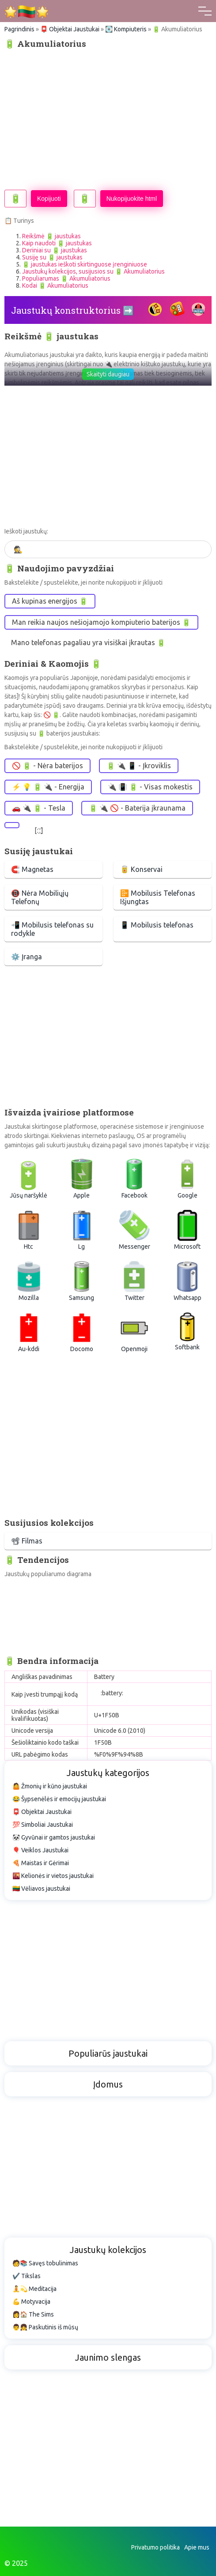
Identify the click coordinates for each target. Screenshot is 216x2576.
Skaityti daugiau (108, 374)
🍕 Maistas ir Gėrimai (40, 1862)
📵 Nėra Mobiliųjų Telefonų (39, 897)
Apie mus (196, 2547)
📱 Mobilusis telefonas (156, 925)
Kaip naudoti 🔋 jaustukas (57, 243)
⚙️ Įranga (26, 957)
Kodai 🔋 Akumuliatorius (55, 285)
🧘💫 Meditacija (34, 2288)
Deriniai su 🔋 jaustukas (54, 250)
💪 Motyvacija (31, 2301)
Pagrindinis (19, 29)
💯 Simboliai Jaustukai (42, 1824)
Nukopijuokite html (131, 198)
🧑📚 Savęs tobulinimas (45, 2263)
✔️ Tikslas (26, 2275)
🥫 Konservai (141, 869)
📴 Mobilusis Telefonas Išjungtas (157, 897)
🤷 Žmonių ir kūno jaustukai (49, 1786)
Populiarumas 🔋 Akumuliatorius (66, 278)
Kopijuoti (49, 198)
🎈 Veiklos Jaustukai (40, 1850)
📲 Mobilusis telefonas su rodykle (52, 929)
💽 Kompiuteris (126, 29)
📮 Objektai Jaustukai (69, 29)
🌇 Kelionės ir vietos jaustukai (53, 1875)
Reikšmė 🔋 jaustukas (51, 236)
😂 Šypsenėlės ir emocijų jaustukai (59, 1798)
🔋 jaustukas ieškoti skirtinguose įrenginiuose (84, 264)
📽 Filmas (26, 1541)
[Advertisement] (108, 119)
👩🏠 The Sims (33, 2314)
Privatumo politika (155, 2547)
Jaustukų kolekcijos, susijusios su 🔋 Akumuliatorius (93, 271)
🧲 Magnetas (32, 869)
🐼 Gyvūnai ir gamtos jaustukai (53, 1837)
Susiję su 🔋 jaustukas (52, 257)
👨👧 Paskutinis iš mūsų (45, 2327)
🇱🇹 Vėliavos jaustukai (41, 1888)
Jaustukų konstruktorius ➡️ (72, 310)
